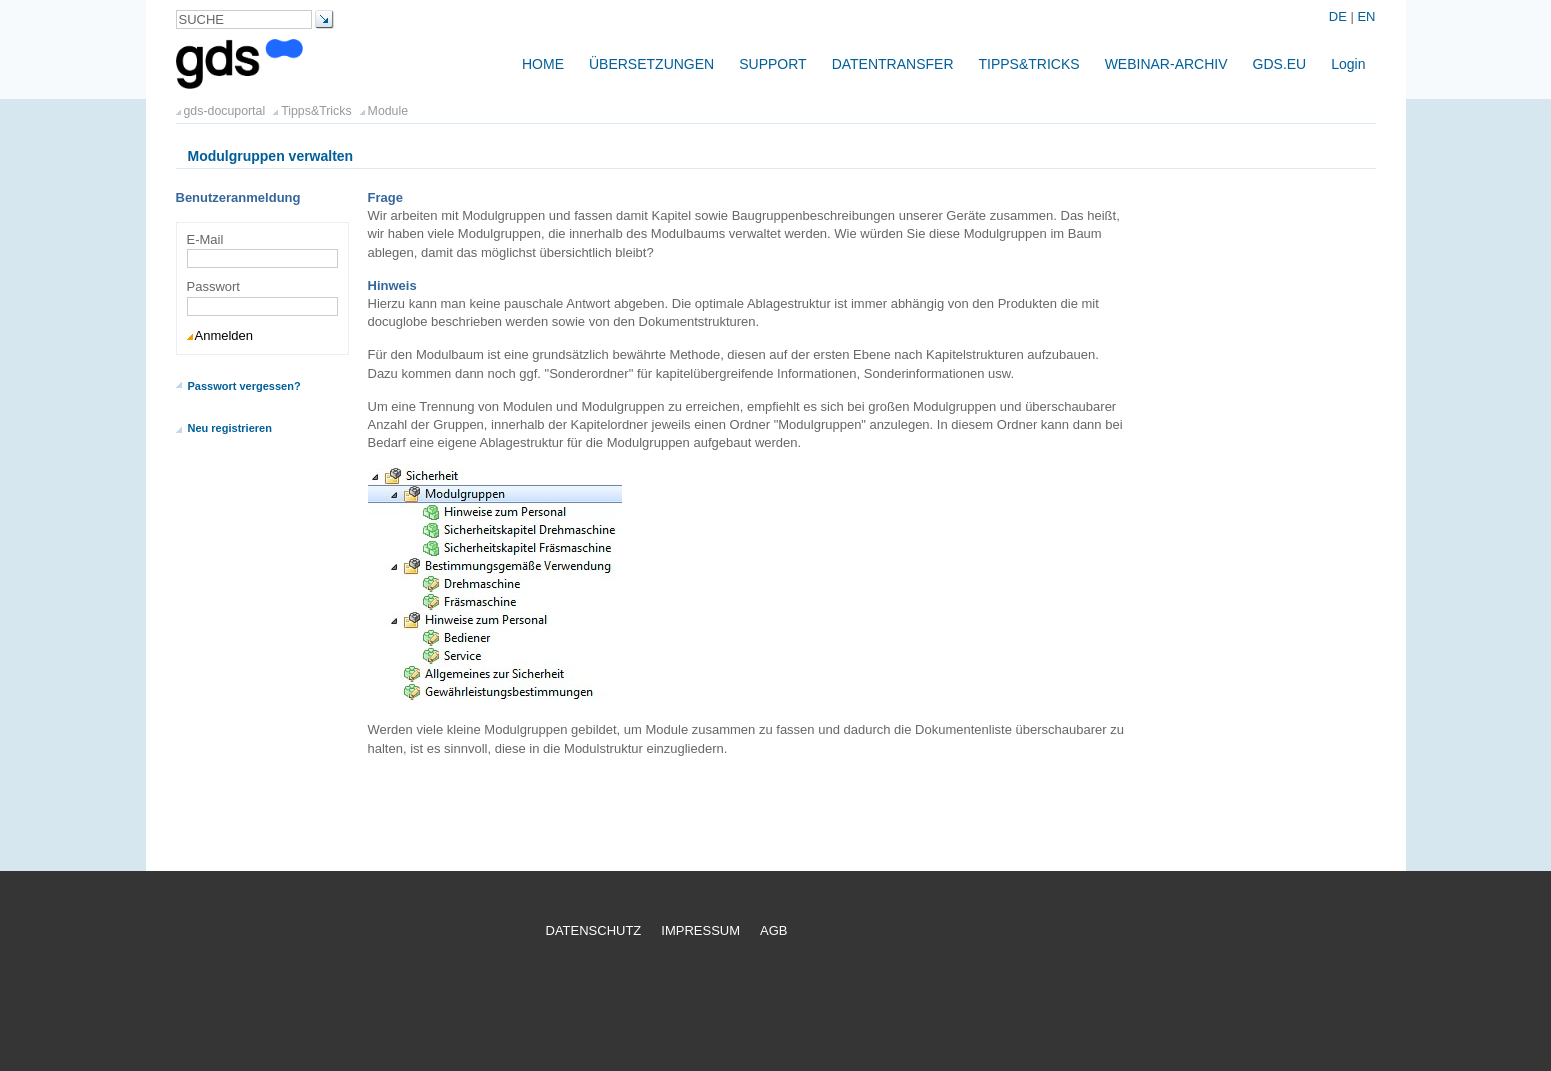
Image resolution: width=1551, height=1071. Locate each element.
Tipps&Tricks (1029, 64)
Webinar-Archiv (1166, 64)
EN (1366, 16)
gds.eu (1280, 64)
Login (1348, 64)
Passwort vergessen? (244, 386)
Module (388, 111)
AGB (773, 930)
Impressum (700, 930)
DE (1340, 16)
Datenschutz (594, 930)
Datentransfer (893, 64)
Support (772, 64)
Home (543, 64)
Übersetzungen (651, 64)
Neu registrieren (230, 428)
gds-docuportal (225, 111)
